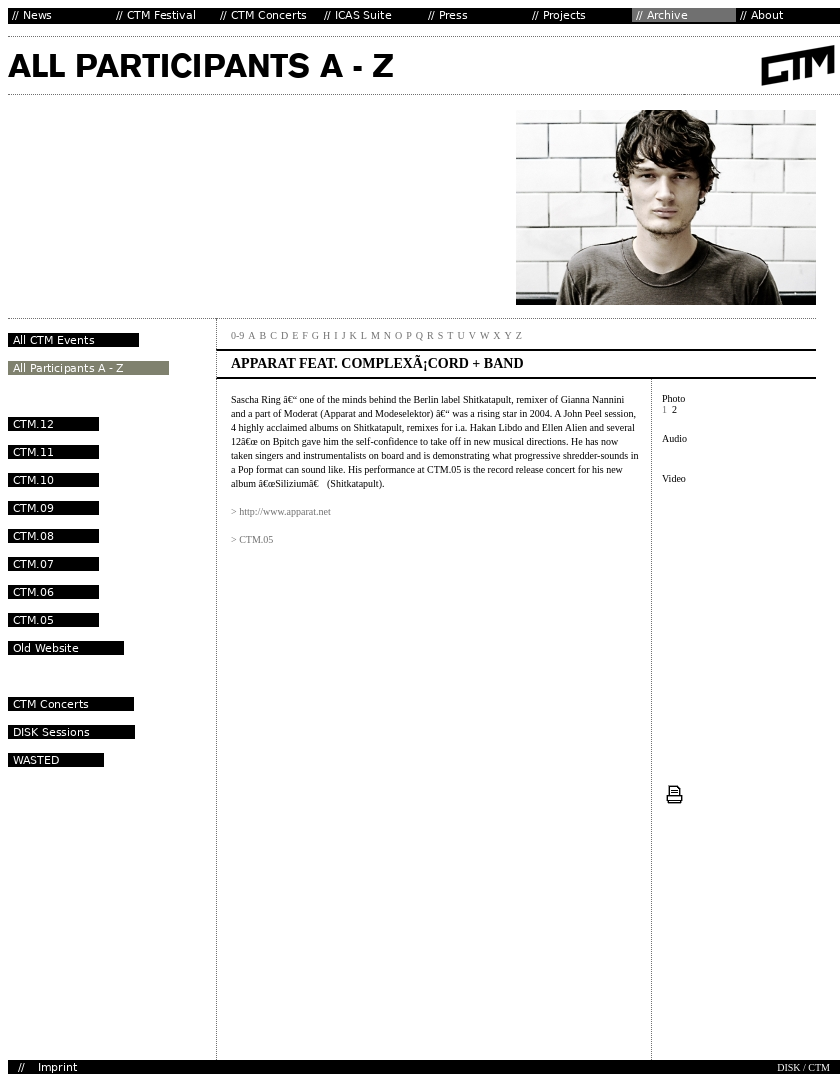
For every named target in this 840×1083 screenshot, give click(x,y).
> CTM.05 (252, 539)
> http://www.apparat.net (281, 511)
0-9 (237, 335)
